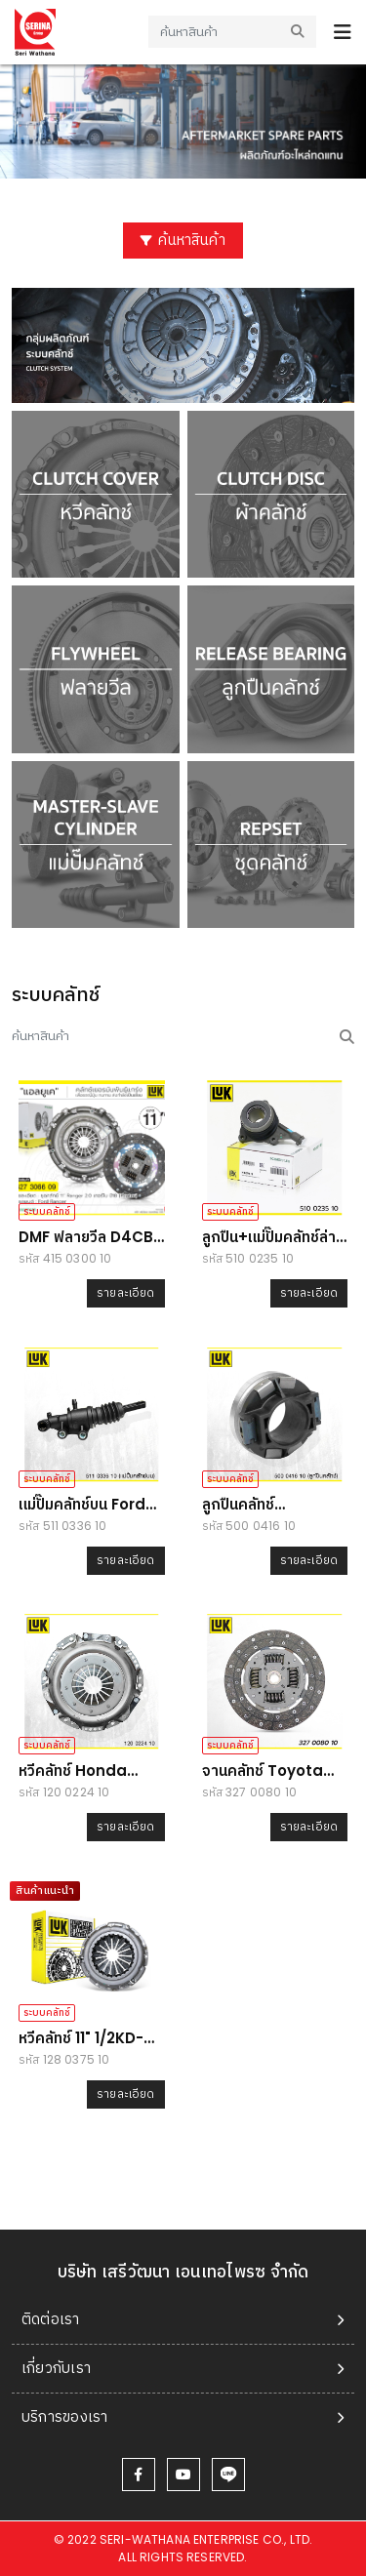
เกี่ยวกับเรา (56, 2367)
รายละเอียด (125, 1292)
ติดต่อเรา (50, 2319)
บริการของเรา (64, 2416)
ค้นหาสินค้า (182, 239)
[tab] (183, 2320)
